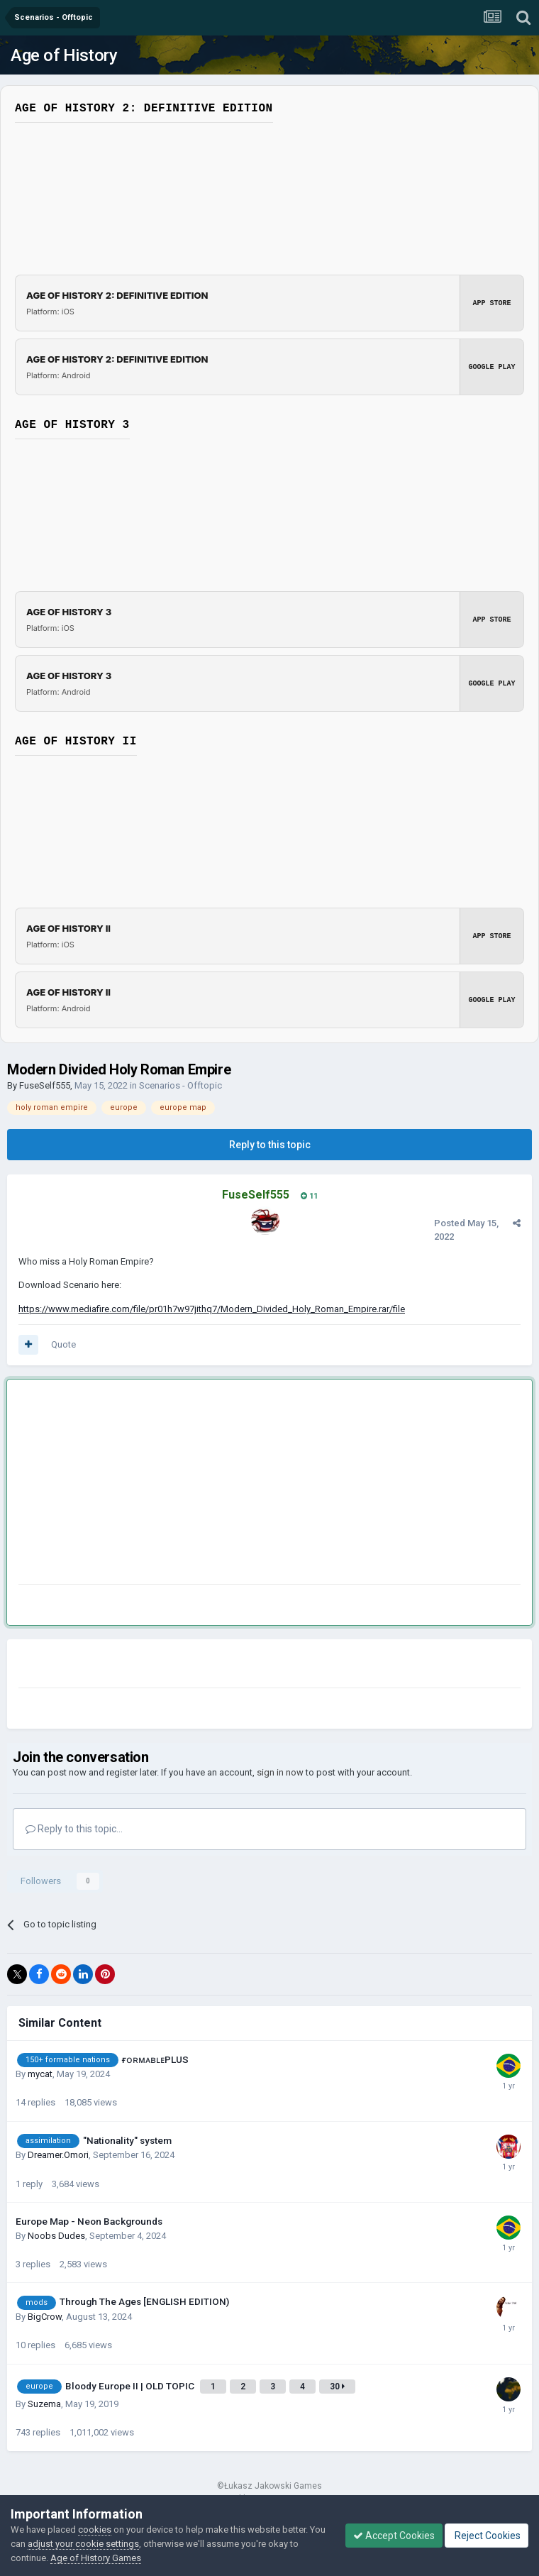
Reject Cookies (486, 2535)
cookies (94, 2529)
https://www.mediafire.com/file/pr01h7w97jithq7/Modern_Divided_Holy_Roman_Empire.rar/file (211, 1309)
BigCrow (45, 2316)
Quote (63, 1344)
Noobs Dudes (56, 2235)
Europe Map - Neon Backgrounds (89, 2221)
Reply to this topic (270, 1144)
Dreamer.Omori (58, 2155)
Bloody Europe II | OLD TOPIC (130, 2385)
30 (337, 2386)
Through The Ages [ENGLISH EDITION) (144, 2301)
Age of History (64, 55)
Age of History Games (95, 2558)
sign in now (280, 1772)
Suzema (44, 2404)
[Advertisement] (184, 1484)
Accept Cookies (394, 2535)
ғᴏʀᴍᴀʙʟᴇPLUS (155, 2059)
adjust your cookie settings (83, 2543)
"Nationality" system (127, 2140)
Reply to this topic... (74, 1828)
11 (309, 1196)
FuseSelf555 (44, 1085)
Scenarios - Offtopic (180, 1085)
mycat (40, 2074)
